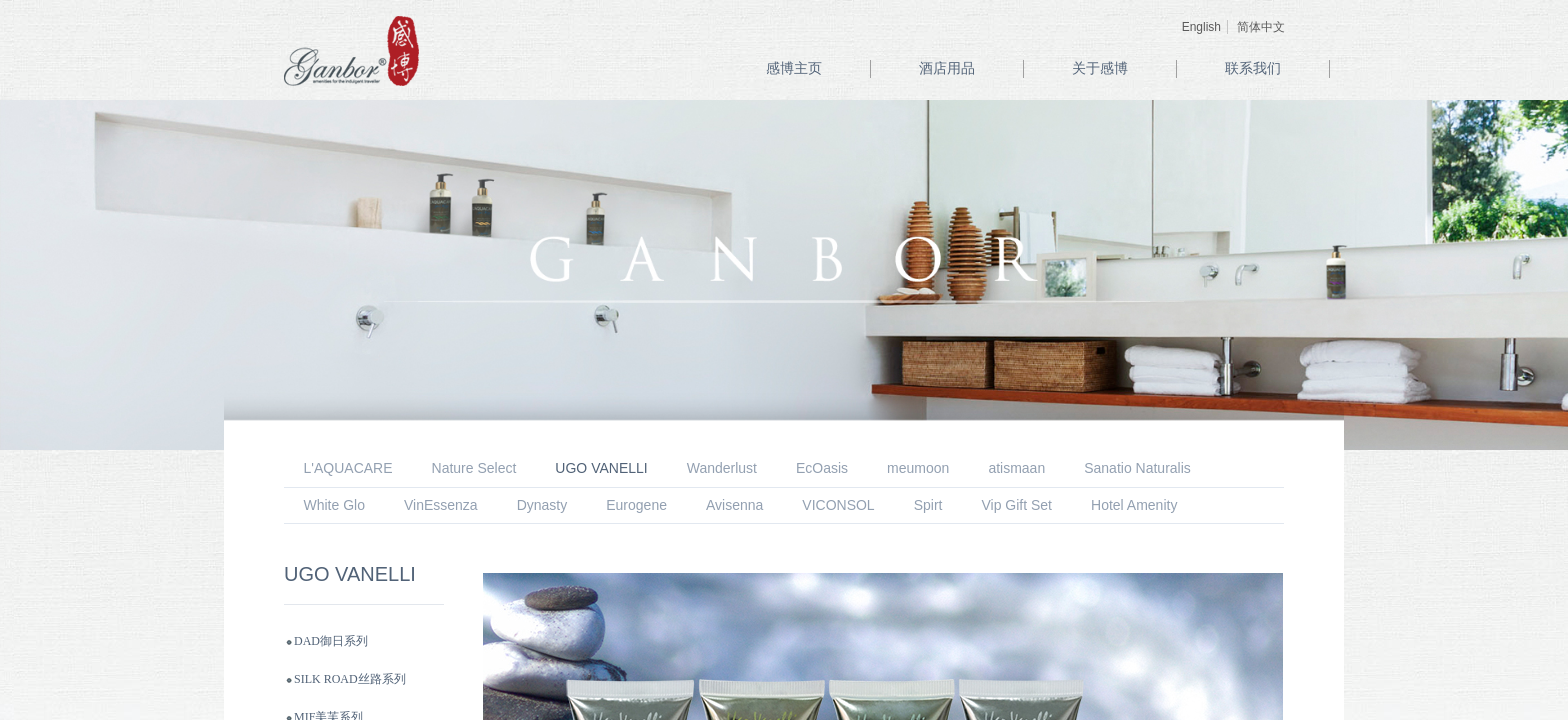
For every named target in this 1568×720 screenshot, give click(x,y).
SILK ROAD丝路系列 (350, 679)
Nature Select (474, 468)
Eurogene (636, 505)
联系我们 (1253, 68)
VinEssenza (441, 505)
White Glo (334, 505)
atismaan (1016, 468)
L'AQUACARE (348, 468)
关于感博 (1100, 68)
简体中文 (1261, 27)
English (1201, 27)
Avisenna (734, 505)
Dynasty (542, 505)
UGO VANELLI (601, 468)
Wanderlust (722, 468)
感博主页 (794, 68)
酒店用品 (947, 68)
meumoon (918, 468)
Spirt (928, 505)
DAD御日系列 (331, 641)
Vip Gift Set (1016, 505)
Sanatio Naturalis (1137, 468)
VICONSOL (838, 505)
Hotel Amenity (1134, 505)
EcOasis (822, 468)
